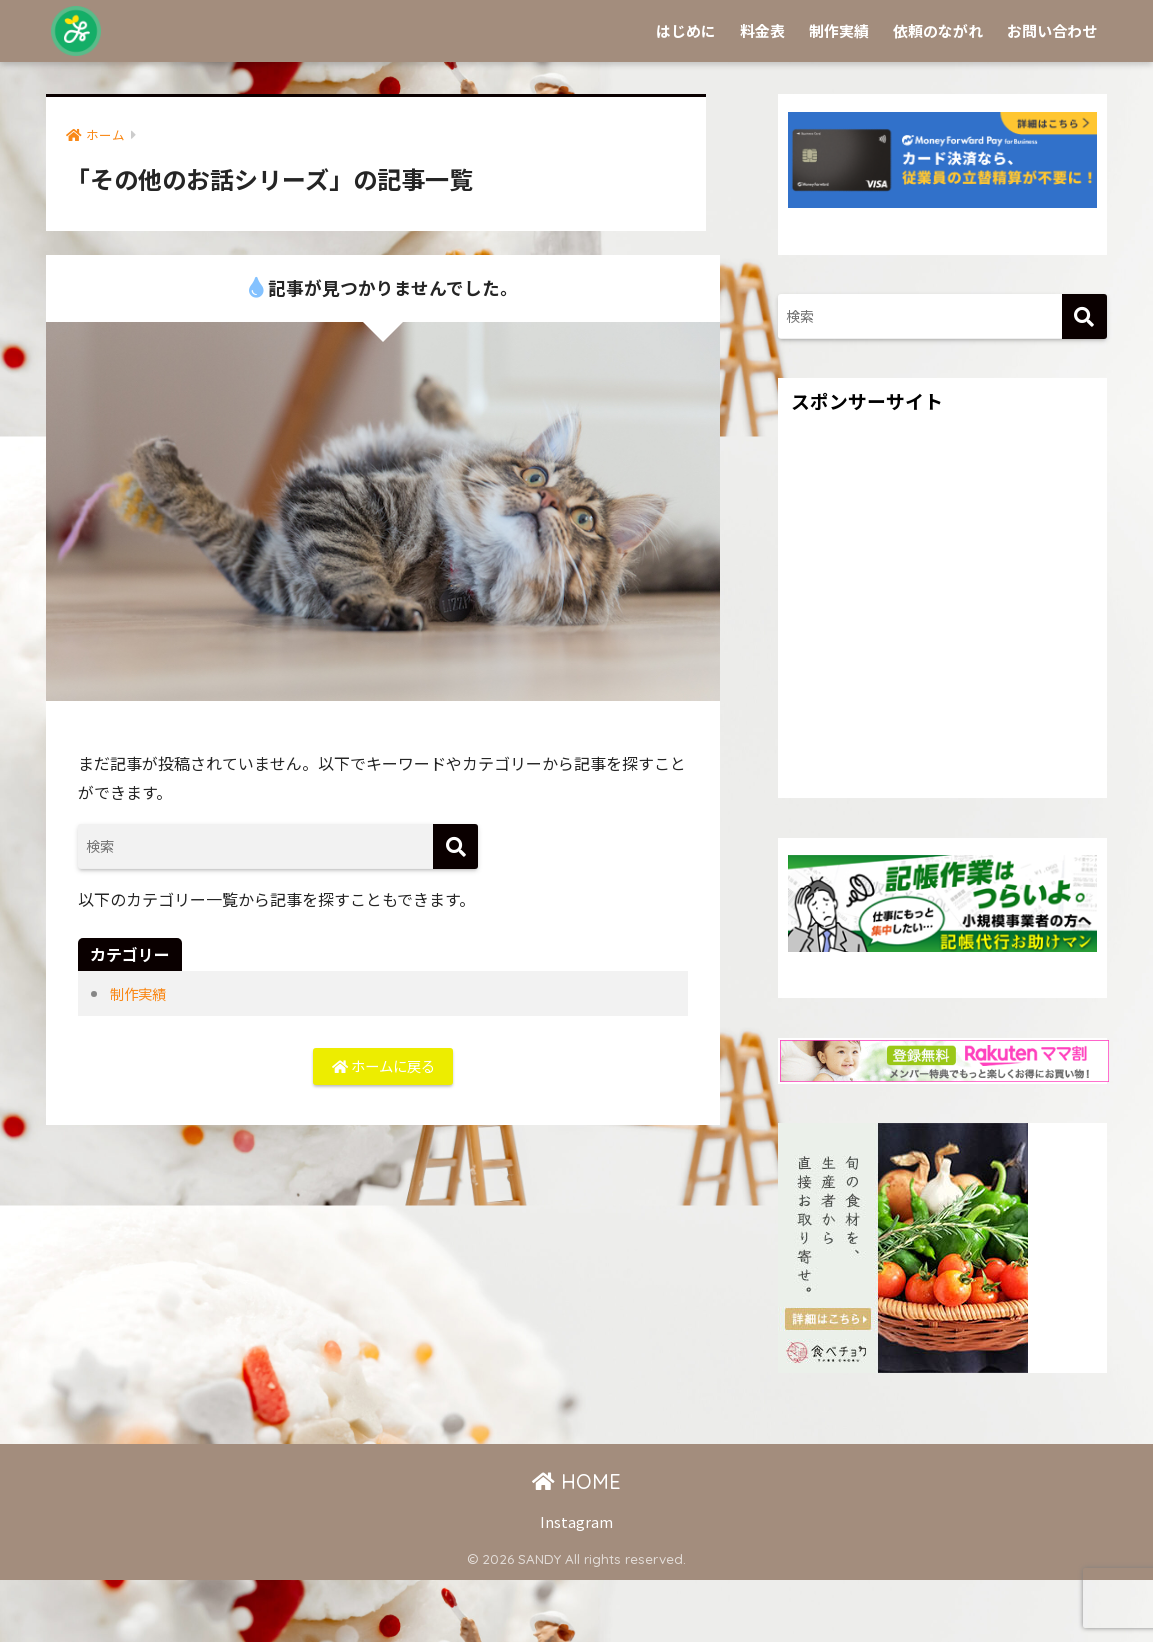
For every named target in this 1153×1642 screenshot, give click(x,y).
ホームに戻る (383, 1131)
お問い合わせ (1052, 92)
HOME (576, 1543)
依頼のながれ (938, 92)
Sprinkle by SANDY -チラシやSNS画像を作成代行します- (411, 30)
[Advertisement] (942, 689)
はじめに (686, 92)
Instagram (576, 1583)
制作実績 (839, 92)
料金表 (762, 92)
